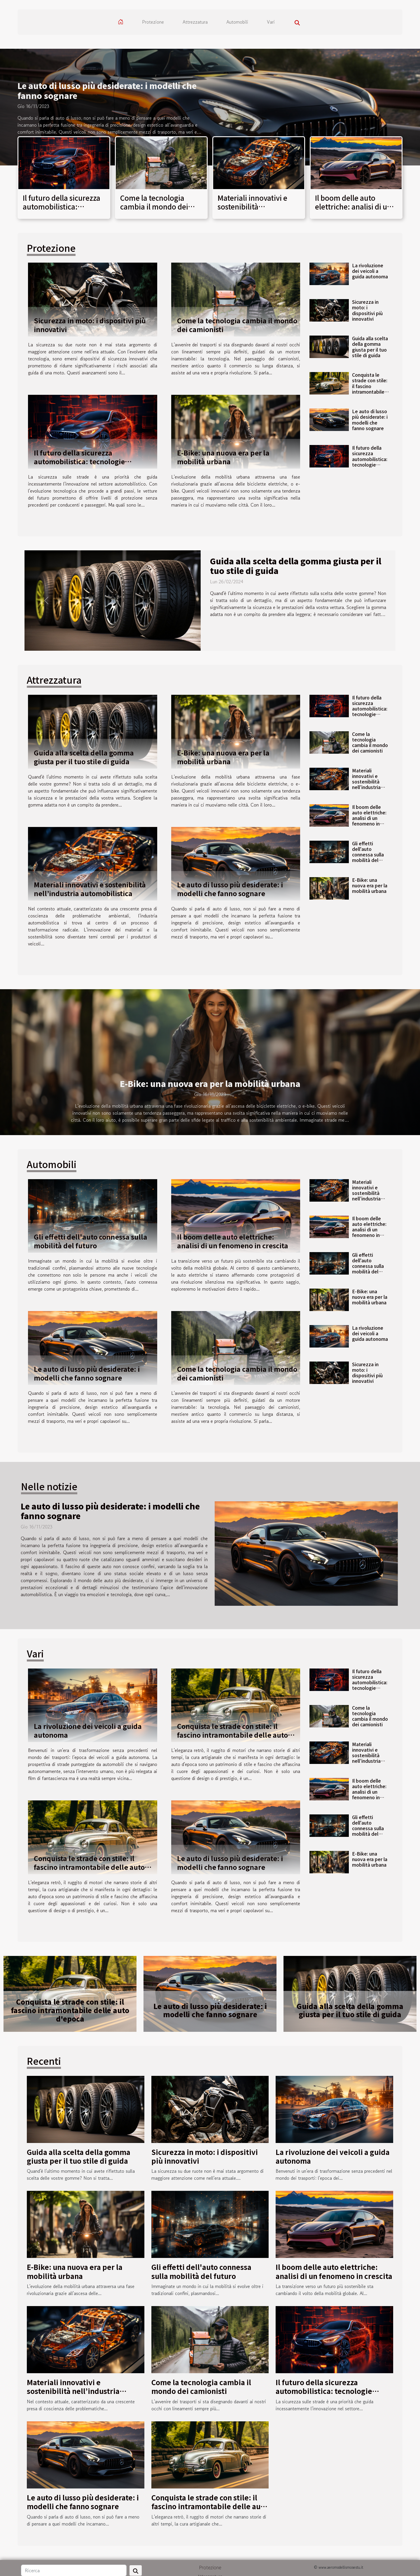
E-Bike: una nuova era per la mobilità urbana (223, 457)
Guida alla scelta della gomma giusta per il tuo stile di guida (370, 347)
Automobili (237, 21)
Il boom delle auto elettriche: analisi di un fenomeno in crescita (353, 207)
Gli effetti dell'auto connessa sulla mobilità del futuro (368, 854)
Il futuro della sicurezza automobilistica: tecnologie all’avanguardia (61, 211)
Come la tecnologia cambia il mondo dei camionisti (154, 207)
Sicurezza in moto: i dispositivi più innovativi (90, 324)
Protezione (153, 21)
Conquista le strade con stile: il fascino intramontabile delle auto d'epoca (369, 388)
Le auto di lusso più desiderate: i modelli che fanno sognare (107, 90)
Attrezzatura (195, 21)
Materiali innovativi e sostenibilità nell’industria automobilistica (252, 211)
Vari (271, 21)
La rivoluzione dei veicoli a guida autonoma (370, 271)
